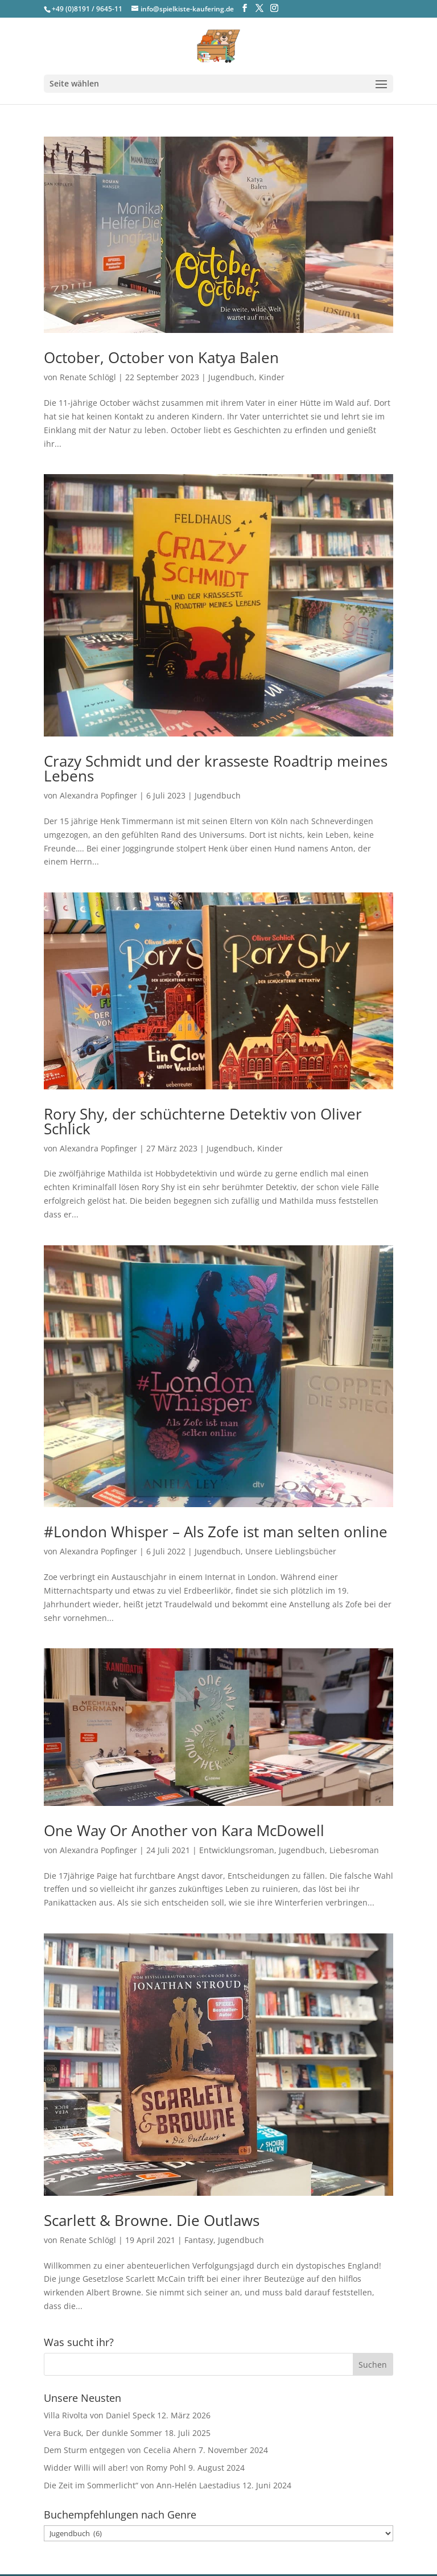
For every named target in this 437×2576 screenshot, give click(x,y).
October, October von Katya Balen (161, 357)
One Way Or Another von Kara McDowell (184, 1830)
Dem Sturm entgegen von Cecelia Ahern (120, 2450)
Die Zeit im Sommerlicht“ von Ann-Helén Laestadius (142, 2485)
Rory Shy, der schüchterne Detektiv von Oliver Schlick (203, 1121)
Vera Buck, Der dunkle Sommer (103, 2432)
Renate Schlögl (88, 377)
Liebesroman (354, 1850)
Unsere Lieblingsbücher (290, 1551)
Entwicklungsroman (236, 1850)
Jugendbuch (231, 377)
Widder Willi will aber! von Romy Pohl (115, 2467)
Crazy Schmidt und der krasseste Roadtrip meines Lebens (215, 768)
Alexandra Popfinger (98, 795)
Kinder (272, 377)
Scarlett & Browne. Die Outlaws (151, 2220)
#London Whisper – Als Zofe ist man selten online (215, 1531)
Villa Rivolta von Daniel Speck (99, 2415)
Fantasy (198, 2240)
